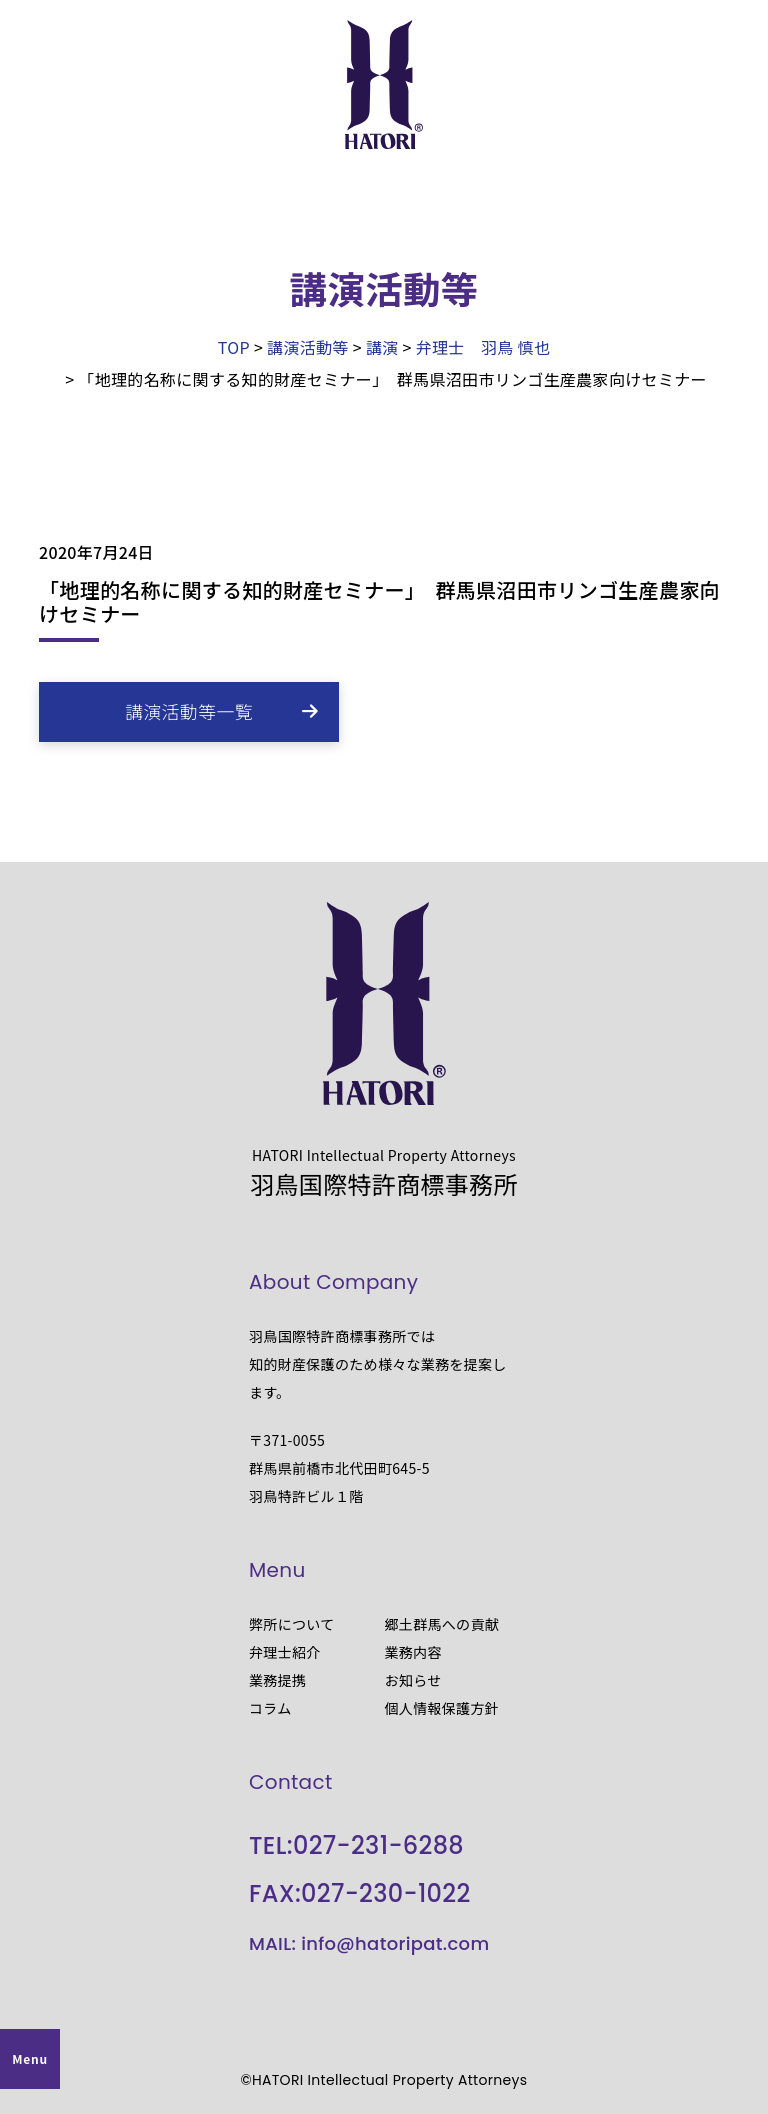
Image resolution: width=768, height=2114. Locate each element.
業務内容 (413, 1652)
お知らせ (413, 1680)
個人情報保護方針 (442, 1708)
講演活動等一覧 (189, 711)
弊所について (292, 1624)
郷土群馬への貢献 (442, 1624)
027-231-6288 (378, 1845)
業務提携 (277, 1680)
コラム (270, 1708)
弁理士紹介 (285, 1652)
